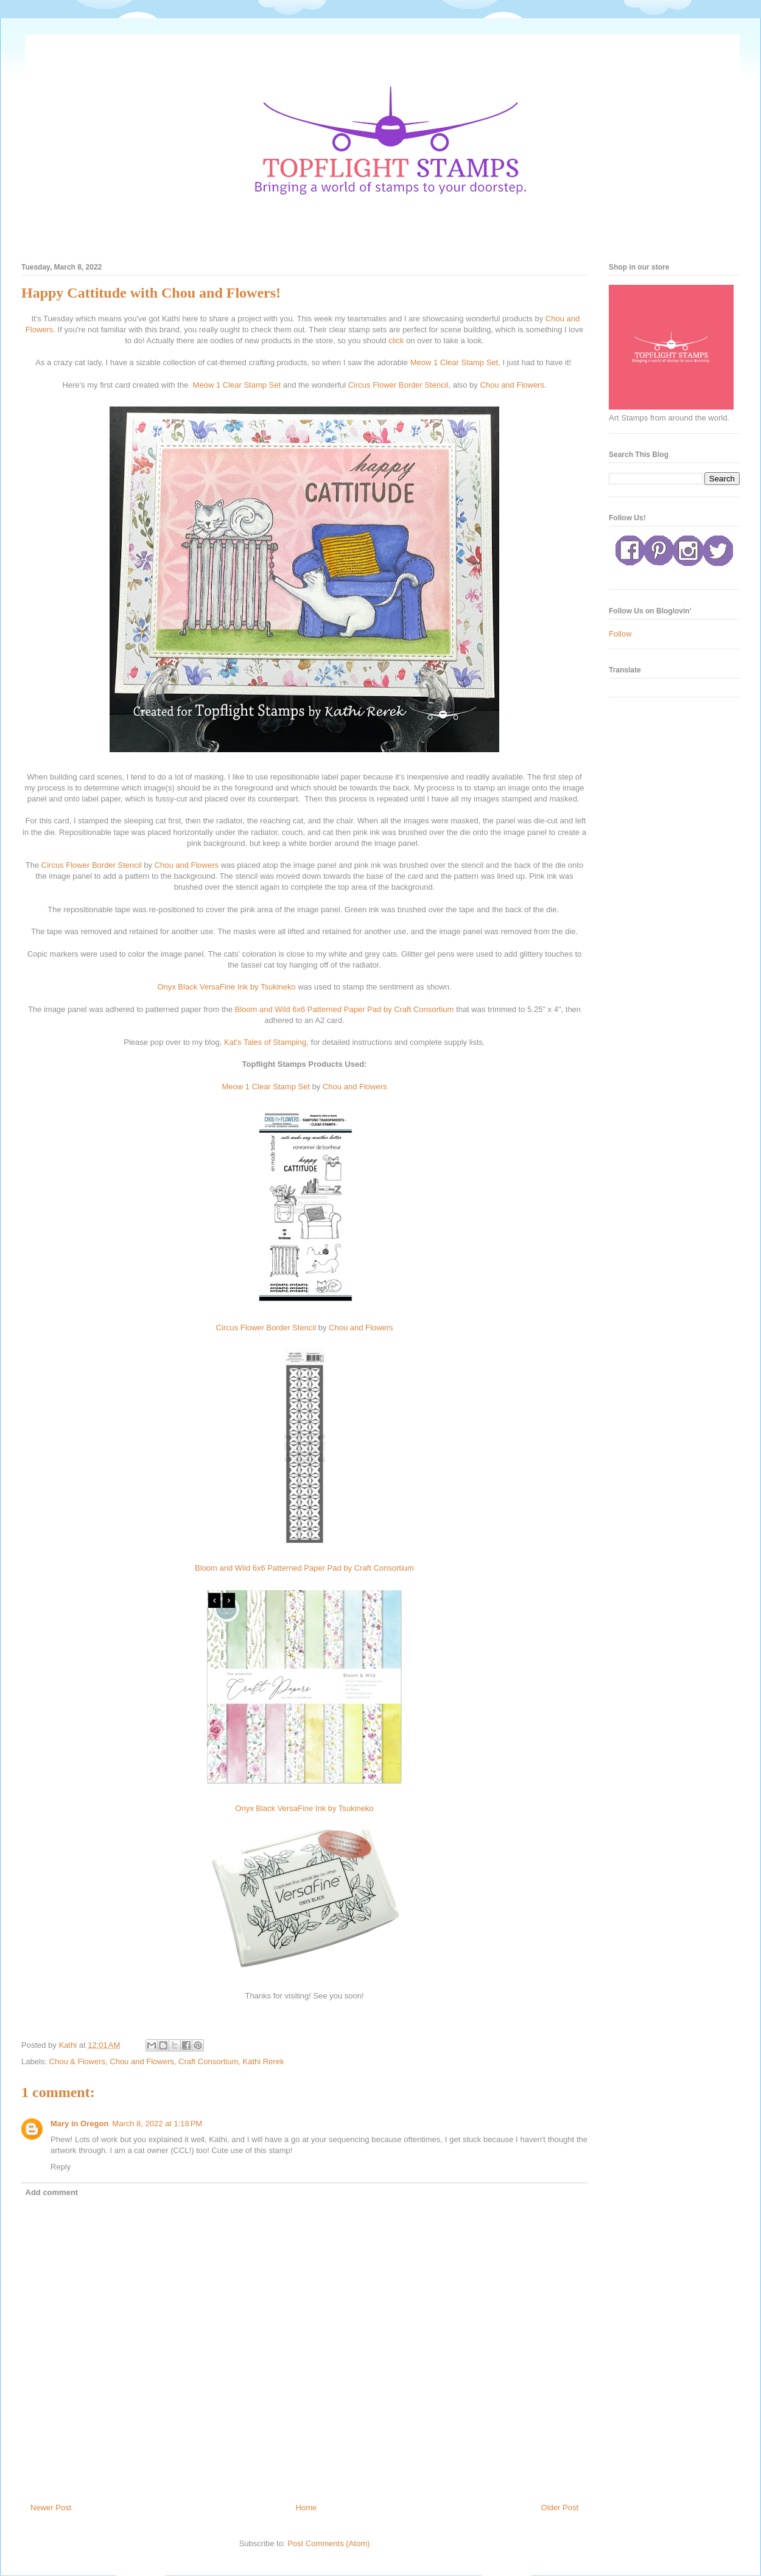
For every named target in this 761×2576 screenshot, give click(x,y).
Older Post (559, 2507)
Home (306, 2507)
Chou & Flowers (77, 2061)
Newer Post (50, 2507)
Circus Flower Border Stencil (398, 384)
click (396, 340)
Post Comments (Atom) (328, 2543)
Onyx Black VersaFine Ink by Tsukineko (226, 986)
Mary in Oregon (79, 2123)
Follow (620, 633)
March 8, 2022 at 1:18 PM (157, 2123)
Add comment (52, 2192)
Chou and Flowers (512, 384)
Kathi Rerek (263, 2061)
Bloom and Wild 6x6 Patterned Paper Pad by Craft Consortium (344, 1009)
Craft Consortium (208, 2061)
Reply (61, 2166)
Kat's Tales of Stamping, (266, 1042)
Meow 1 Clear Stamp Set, (455, 362)
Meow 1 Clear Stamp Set (237, 384)
